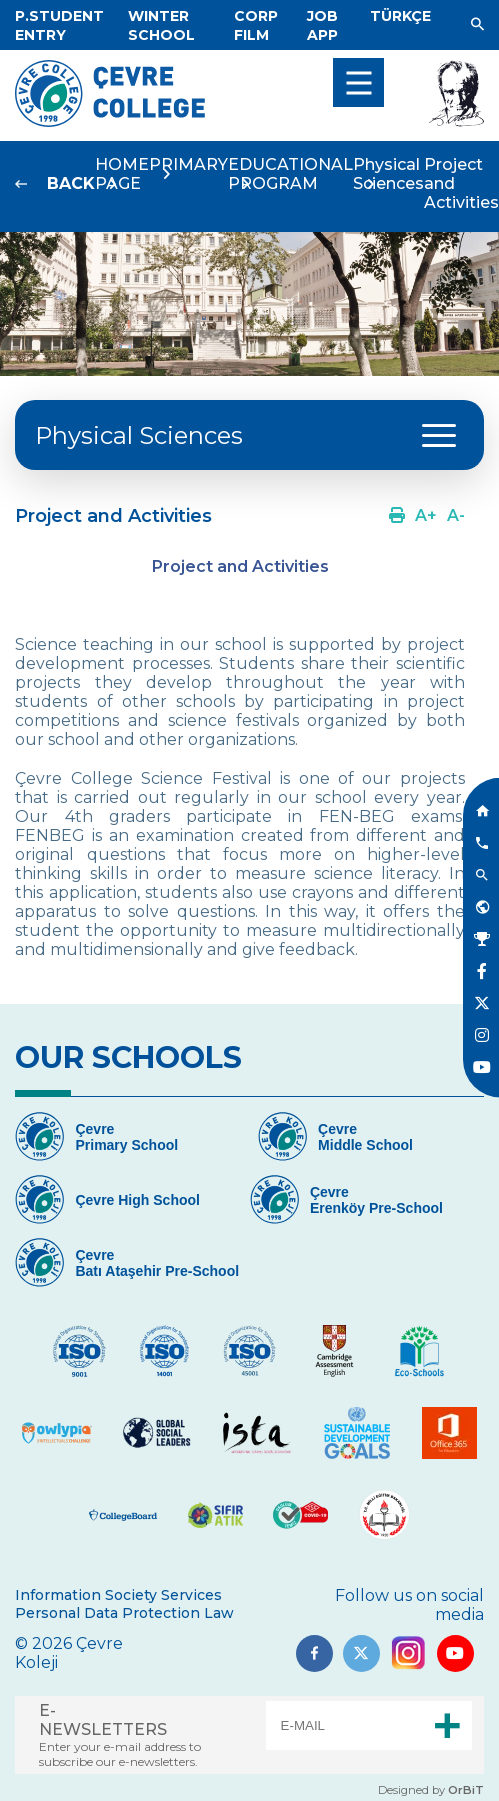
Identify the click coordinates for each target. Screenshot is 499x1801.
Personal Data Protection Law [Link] (124, 1613)
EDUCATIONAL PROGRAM (290, 174)
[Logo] (110, 121)
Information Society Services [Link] (118, 1595)
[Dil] (400, 16)
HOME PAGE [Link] (122, 174)
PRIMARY (188, 164)
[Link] (59, 25)
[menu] (358, 82)
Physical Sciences (388, 174)
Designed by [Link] (431, 1790)
